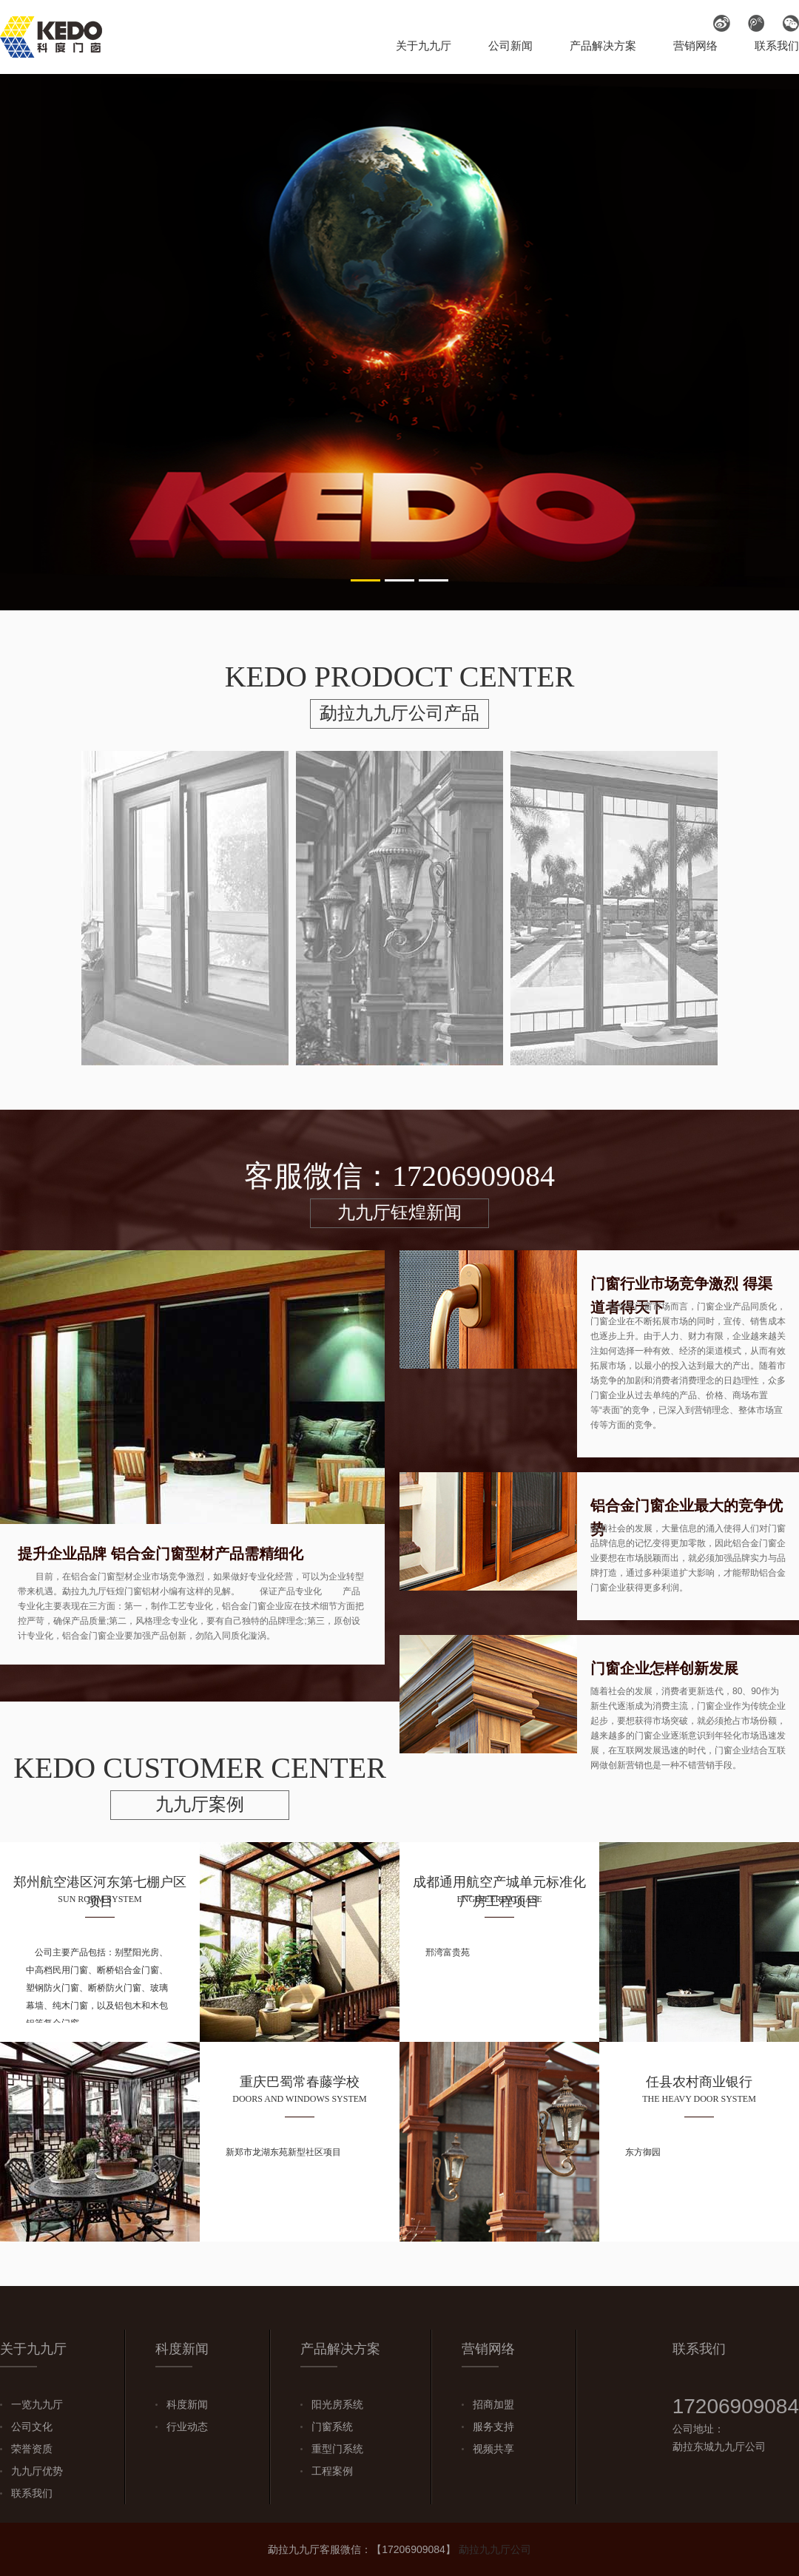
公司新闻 (510, 45)
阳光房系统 (337, 2404)
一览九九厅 (37, 2404)
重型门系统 (337, 2449)
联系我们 (777, 45)
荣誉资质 (32, 2449)
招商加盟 (493, 2404)
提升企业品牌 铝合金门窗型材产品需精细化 (160, 1553)
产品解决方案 (603, 45)
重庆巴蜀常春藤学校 (300, 2081)
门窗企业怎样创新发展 (664, 1668)
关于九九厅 (423, 45)
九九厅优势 (37, 2471)
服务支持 (493, 2426)
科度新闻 (187, 2404)
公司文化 (32, 2426)
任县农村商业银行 (699, 2081)
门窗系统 (332, 2426)
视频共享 (493, 2449)
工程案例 (332, 2471)
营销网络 (695, 45)
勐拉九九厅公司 (495, 2549)
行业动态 (187, 2426)
